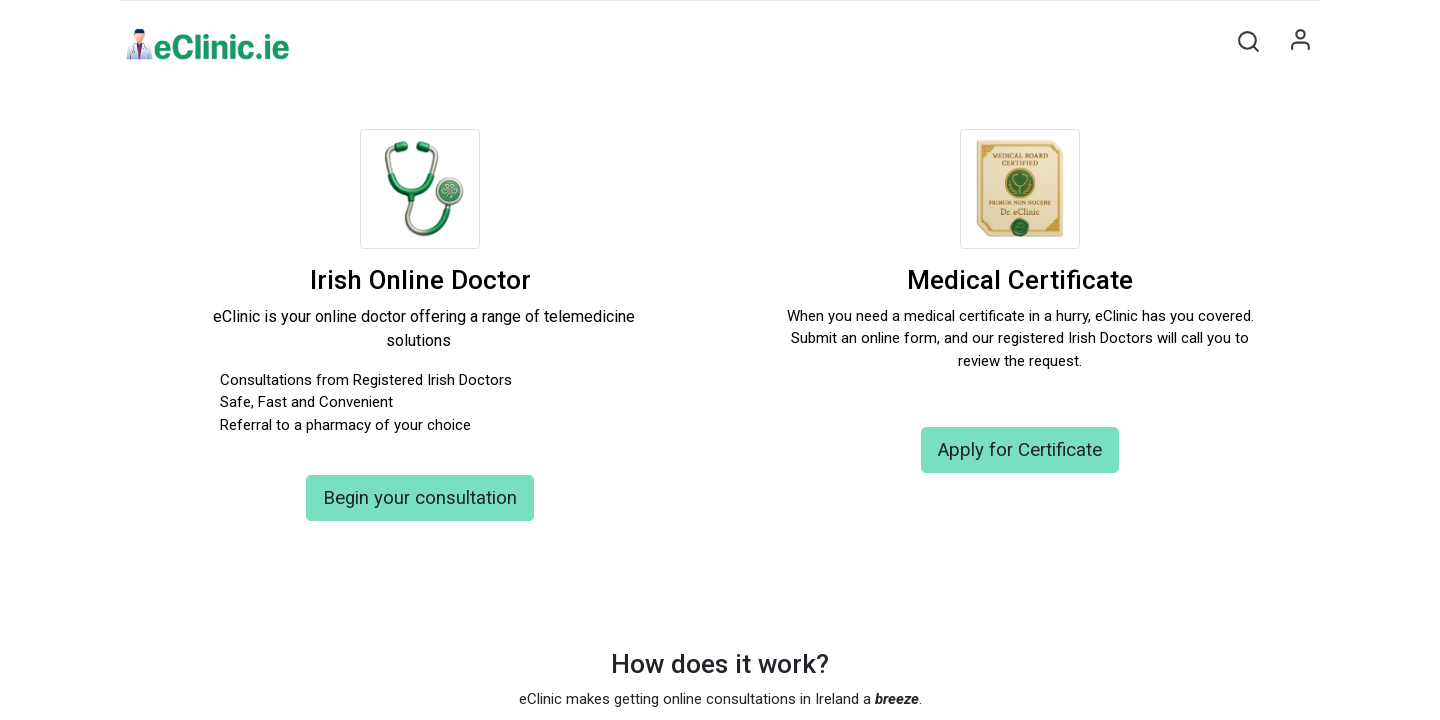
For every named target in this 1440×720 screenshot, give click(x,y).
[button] (1248, 41)
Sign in (1300, 41)
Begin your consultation (420, 498)
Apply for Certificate (1020, 450)
